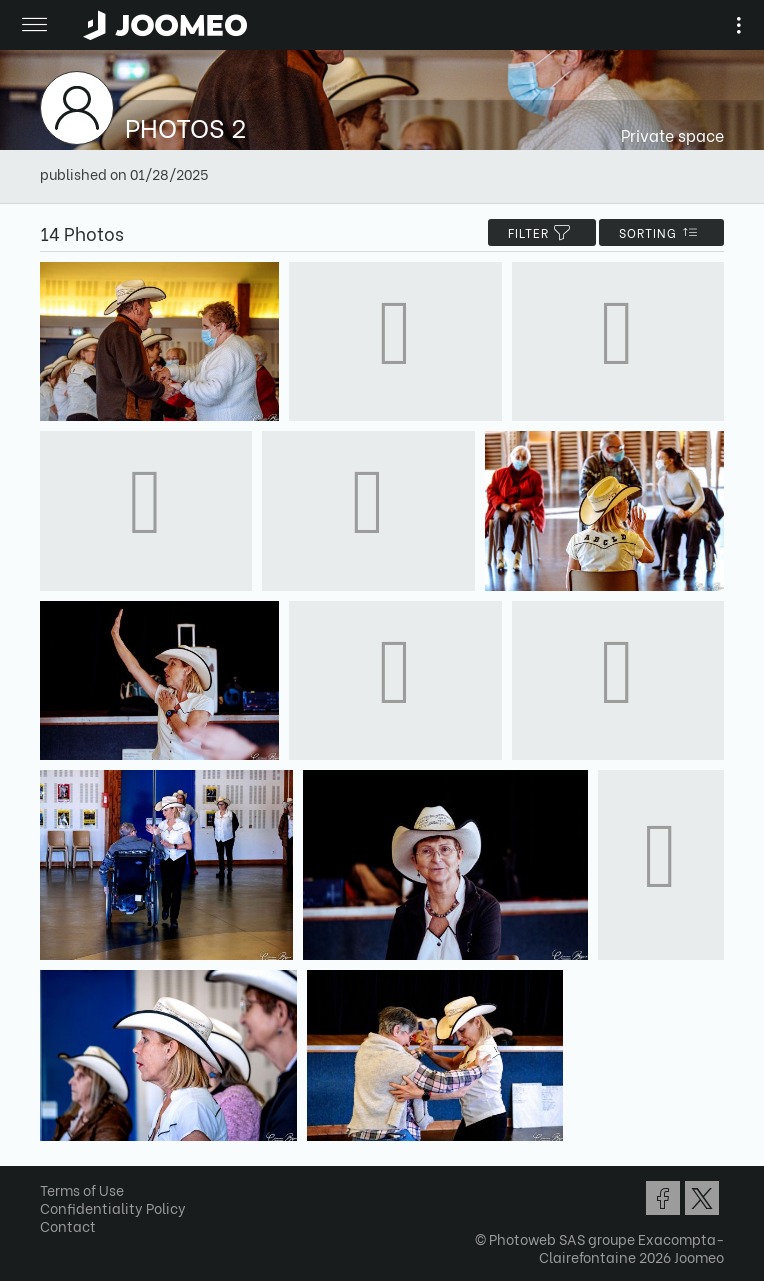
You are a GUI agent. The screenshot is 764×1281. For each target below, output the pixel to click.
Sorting (661, 232)
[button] (53, 1178)
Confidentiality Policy (113, 1207)
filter (542, 232)
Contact (68, 1225)
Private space (672, 134)
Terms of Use (82, 1189)
